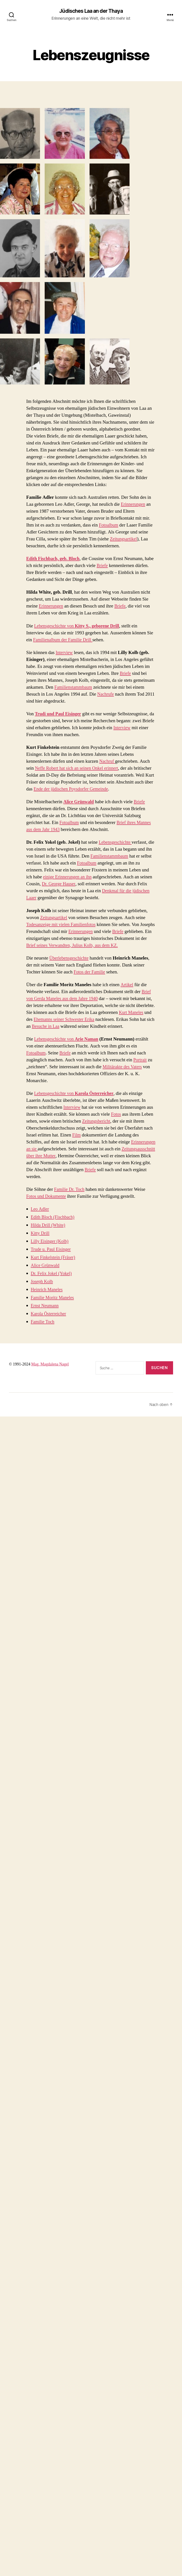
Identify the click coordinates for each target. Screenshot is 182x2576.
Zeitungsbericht (97, 2281)
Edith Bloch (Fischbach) (54, 2377)
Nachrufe (106, 1854)
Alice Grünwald (46, 2425)
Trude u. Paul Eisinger (52, 2409)
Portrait (140, 2219)
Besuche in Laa (54, 2186)
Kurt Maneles (131, 2172)
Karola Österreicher (49, 2473)
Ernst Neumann (45, 2465)
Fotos (116, 2274)
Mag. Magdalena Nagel (50, 2523)
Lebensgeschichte (116, 2002)
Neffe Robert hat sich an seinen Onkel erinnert (78, 1928)
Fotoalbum (109, 1685)
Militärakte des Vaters (123, 2226)
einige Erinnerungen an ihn (68, 2037)
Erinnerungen (133, 1664)
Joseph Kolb (42, 2441)
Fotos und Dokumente (47, 2356)
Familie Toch (43, 2481)
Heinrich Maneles (47, 2449)
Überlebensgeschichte (69, 2118)
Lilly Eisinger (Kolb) (50, 2401)
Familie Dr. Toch (70, 2349)
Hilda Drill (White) (49, 2385)
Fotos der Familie (90, 2131)
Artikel (127, 2144)
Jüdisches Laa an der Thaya (90, 11)
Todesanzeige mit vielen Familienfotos (62, 2084)
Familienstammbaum (74, 1847)
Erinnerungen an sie (45, 2308)
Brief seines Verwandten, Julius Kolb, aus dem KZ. (108, 2105)
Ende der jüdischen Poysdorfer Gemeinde (73, 1948)
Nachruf (107, 1921)
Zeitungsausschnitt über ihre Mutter (59, 2315)
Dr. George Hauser (59, 2044)
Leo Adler (40, 2369)
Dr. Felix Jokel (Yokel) (52, 2433)
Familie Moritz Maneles (53, 2457)
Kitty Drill (40, 2393)
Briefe (112, 1725)
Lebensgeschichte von (55, 1785)
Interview (64, 1812)
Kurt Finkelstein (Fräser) (54, 2417)
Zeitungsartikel (124, 1698)
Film (76, 2294)
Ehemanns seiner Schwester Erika (65, 2179)
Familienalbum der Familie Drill (64, 1799)
